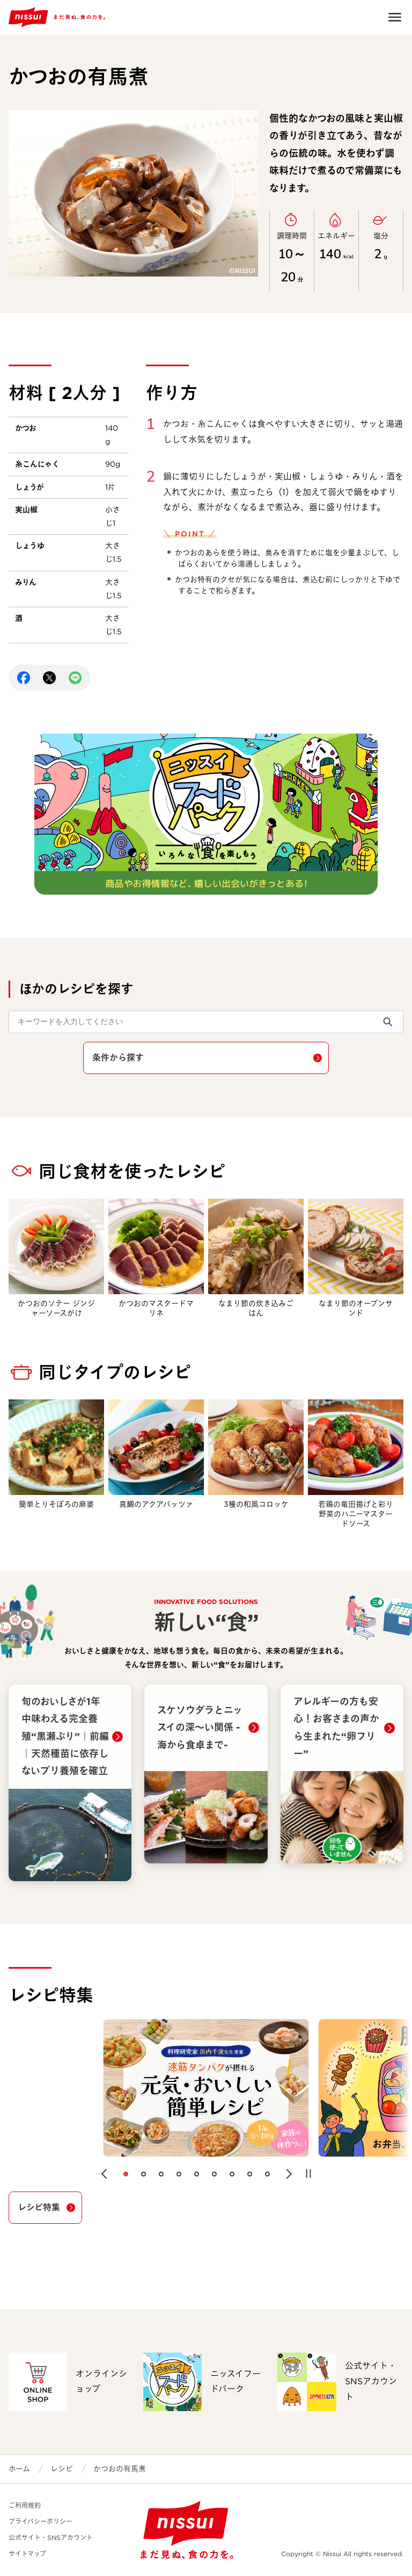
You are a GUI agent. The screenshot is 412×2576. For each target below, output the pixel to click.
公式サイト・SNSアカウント (51, 2538)
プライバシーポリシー (40, 2521)
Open (395, 17)
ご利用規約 (25, 2505)
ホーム (19, 2468)
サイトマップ (27, 2554)
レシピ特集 (39, 2207)
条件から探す (118, 1058)
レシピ (61, 2468)
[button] (104, 2173)
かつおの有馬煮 (119, 2468)
